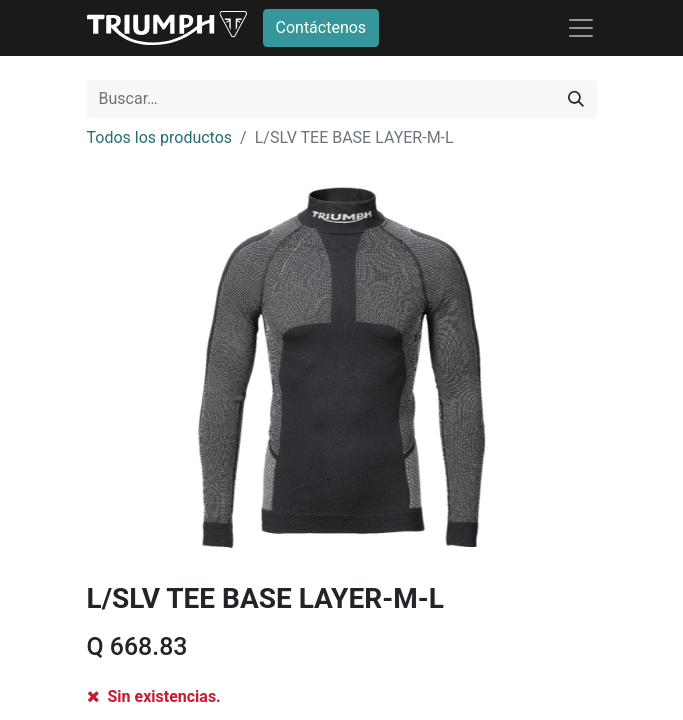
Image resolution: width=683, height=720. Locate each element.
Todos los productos (160, 137)
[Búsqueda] (576, 99)
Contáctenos (321, 27)
